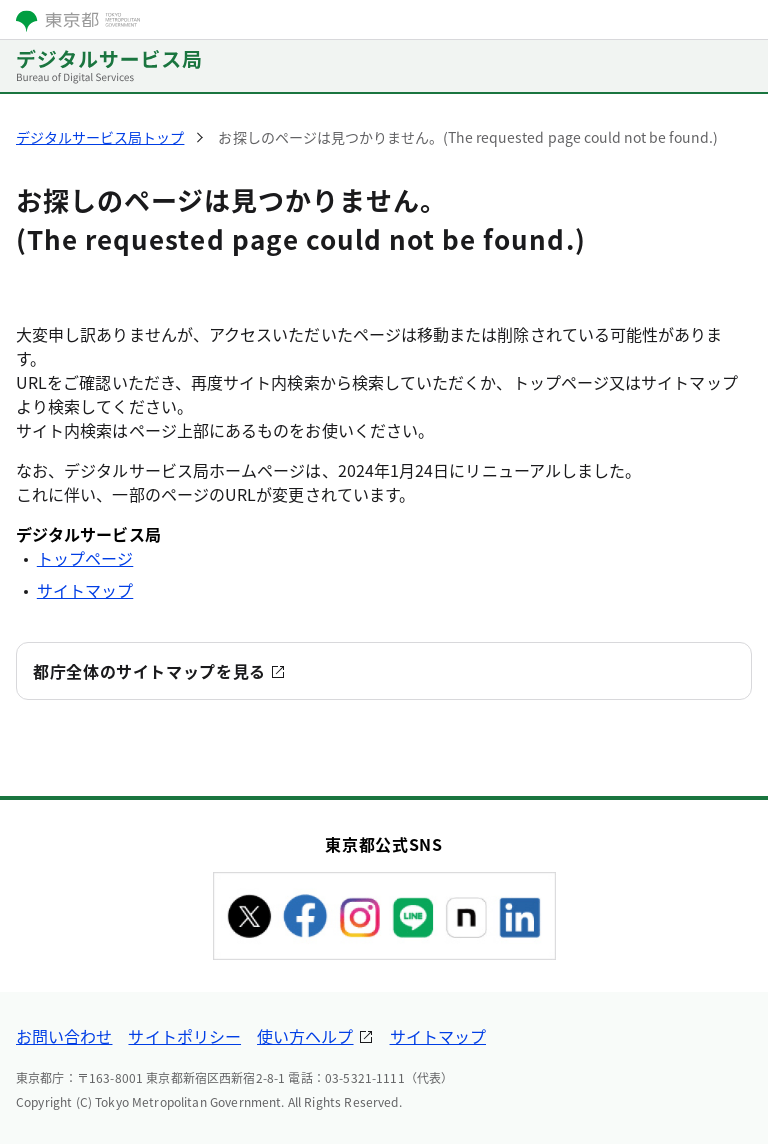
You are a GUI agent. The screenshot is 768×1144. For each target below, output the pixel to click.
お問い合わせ (64, 1036)
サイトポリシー (184, 1036)
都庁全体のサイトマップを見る (149, 671)
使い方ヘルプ (305, 1036)
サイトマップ (85, 590)
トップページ (85, 558)
